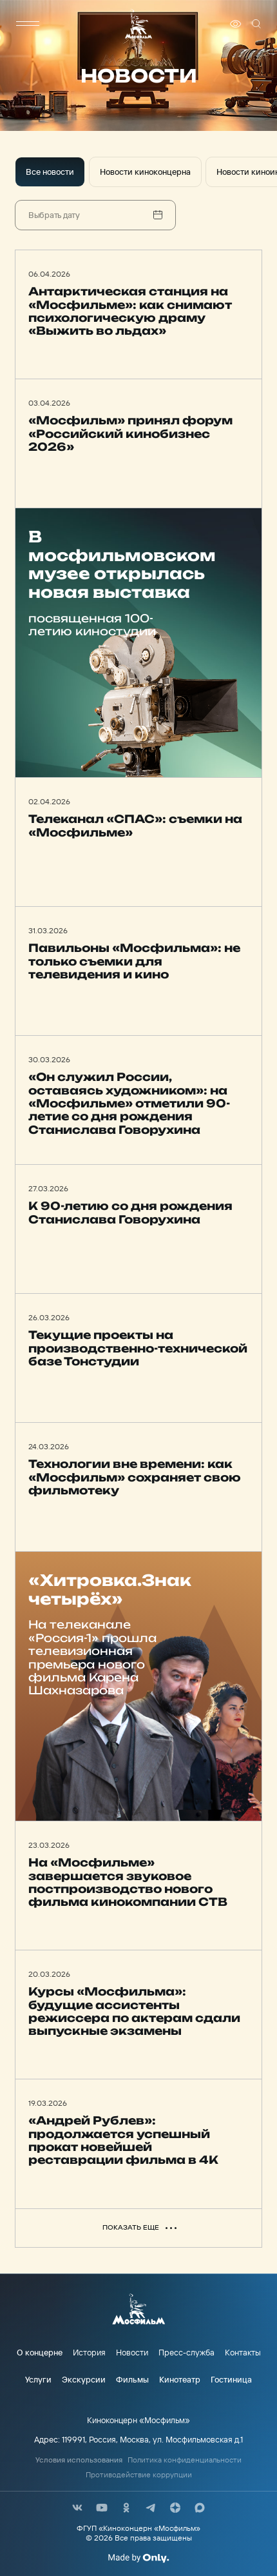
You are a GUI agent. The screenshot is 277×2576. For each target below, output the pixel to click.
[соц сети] (77, 2507)
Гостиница (231, 2379)
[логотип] (138, 23)
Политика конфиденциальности (185, 2459)
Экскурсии (84, 2379)
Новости (132, 2352)
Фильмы (132, 2379)
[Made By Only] (138, 2558)
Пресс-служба (186, 2352)
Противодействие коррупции (139, 2474)
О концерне (39, 2352)
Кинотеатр (179, 2379)
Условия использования (78, 2459)
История (89, 2352)
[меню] (28, 24)
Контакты (243, 2352)
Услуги (38, 2379)
